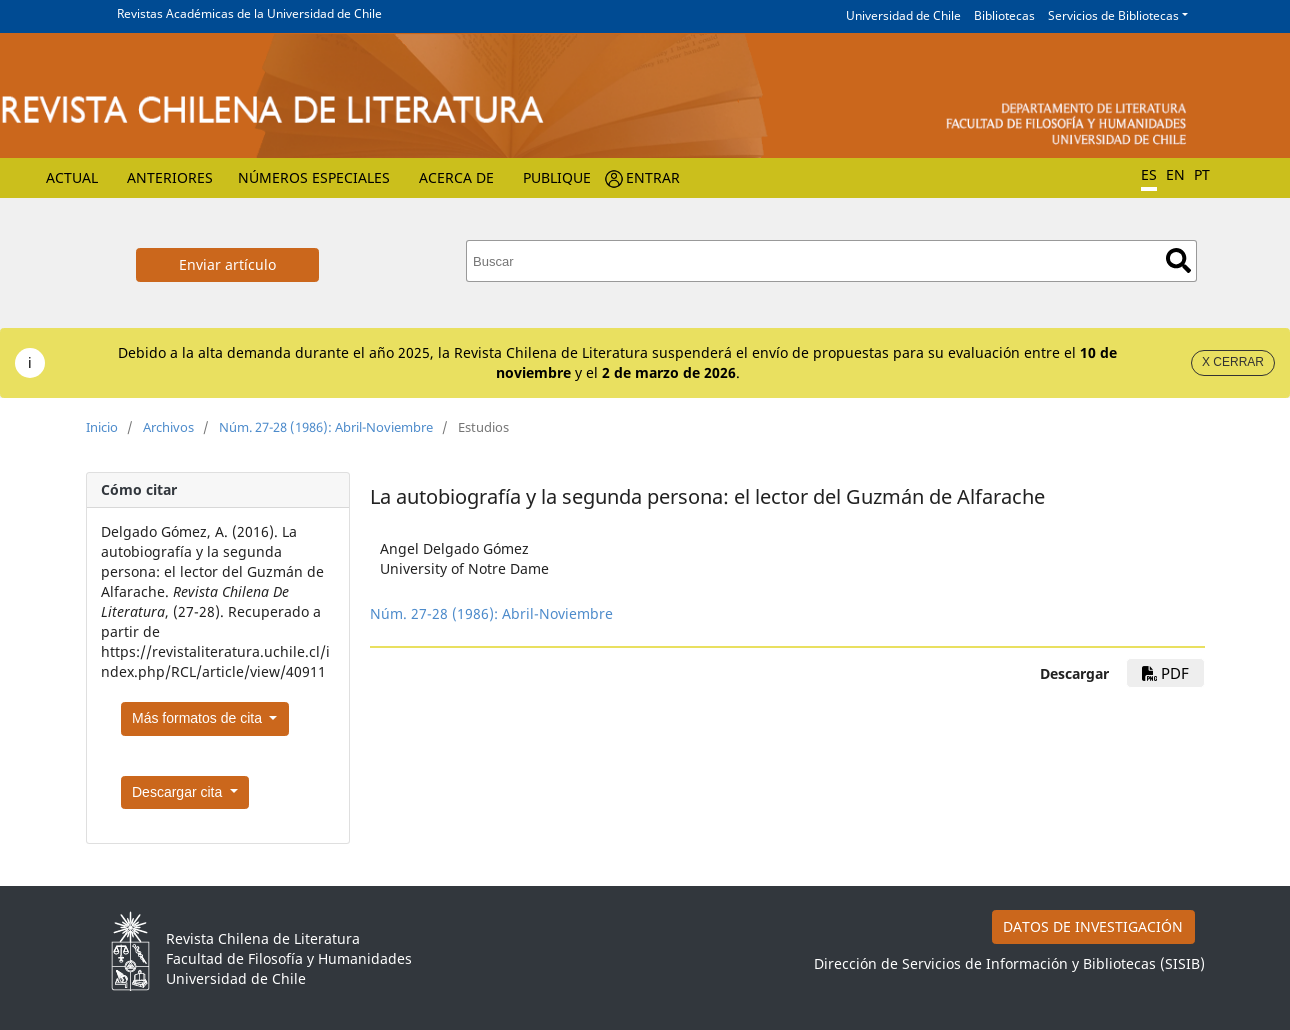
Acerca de (456, 177)
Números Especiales (314, 177)
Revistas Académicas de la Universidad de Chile (249, 13)
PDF (1165, 673)
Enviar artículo (227, 264)
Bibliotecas (1004, 15)
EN (1175, 174)
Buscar (1178, 260)
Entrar (653, 177)
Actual (72, 177)
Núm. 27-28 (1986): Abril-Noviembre (326, 427)
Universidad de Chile (903, 15)
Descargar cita (179, 792)
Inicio (102, 427)
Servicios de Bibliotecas (1113, 15)
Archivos (168, 427)
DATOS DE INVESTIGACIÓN (1093, 926)
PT (1202, 174)
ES (1149, 174)
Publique (557, 177)
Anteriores (170, 177)
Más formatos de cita (199, 718)
